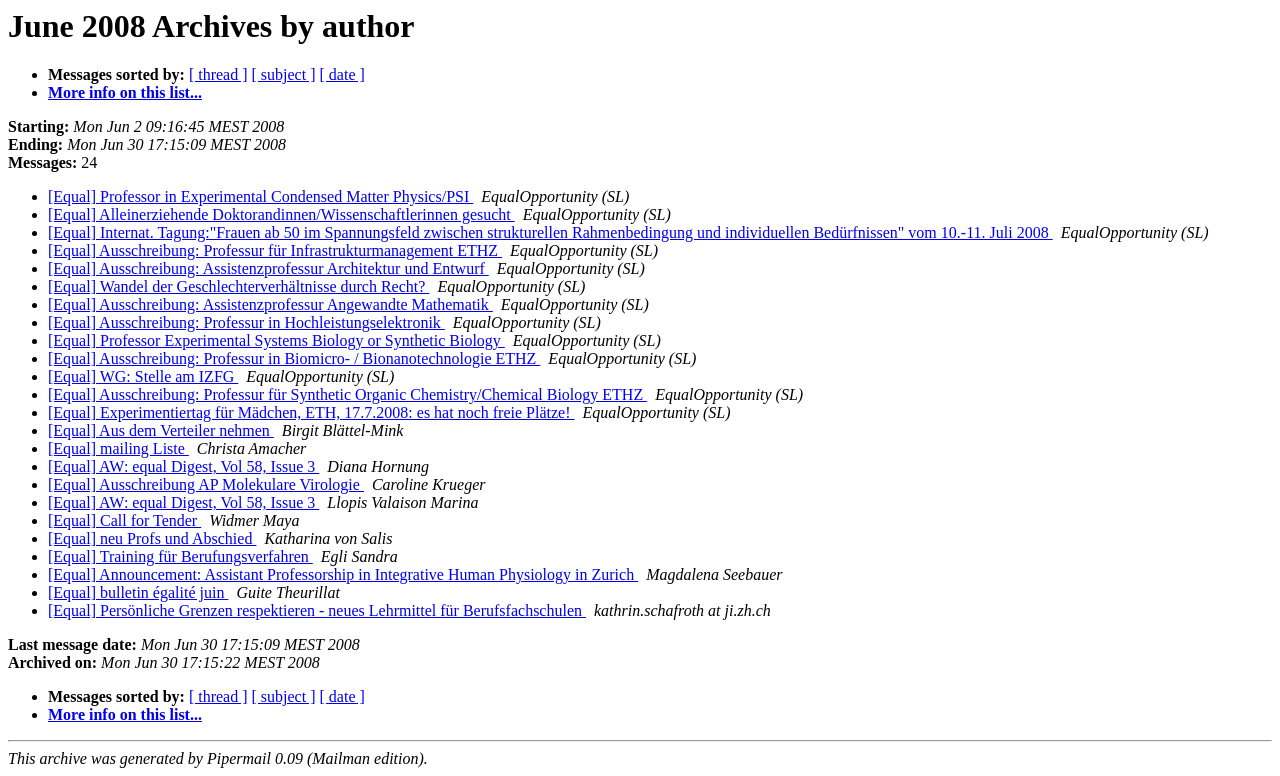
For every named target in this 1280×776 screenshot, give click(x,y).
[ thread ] (218, 74)
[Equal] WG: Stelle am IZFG (143, 376)
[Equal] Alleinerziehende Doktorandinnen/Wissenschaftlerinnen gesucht (281, 214)
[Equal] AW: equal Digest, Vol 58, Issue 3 (183, 466)
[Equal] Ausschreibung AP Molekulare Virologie (206, 484)
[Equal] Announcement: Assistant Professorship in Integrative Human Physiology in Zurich (343, 574)
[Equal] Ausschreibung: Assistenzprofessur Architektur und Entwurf (268, 268)
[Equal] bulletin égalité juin (138, 592)
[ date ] (342, 74)
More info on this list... (125, 92)
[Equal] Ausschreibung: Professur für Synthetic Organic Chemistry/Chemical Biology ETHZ (347, 394)
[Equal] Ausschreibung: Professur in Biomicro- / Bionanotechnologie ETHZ (294, 358)
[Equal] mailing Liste (118, 448)
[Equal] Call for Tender (124, 520)
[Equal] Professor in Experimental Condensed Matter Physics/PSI (260, 196)
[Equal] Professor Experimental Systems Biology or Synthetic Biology (276, 340)
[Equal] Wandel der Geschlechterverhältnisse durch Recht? (238, 286)
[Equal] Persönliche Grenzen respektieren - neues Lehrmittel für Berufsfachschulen (317, 610)
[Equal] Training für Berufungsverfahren (180, 556)
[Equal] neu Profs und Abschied (152, 538)
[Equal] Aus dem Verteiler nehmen (161, 430)
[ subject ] (284, 74)
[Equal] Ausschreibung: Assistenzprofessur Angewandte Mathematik (270, 304)
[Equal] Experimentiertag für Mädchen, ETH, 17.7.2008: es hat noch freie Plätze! (311, 412)
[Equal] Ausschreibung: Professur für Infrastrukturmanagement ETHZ (275, 250)
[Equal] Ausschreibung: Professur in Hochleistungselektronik (246, 322)
